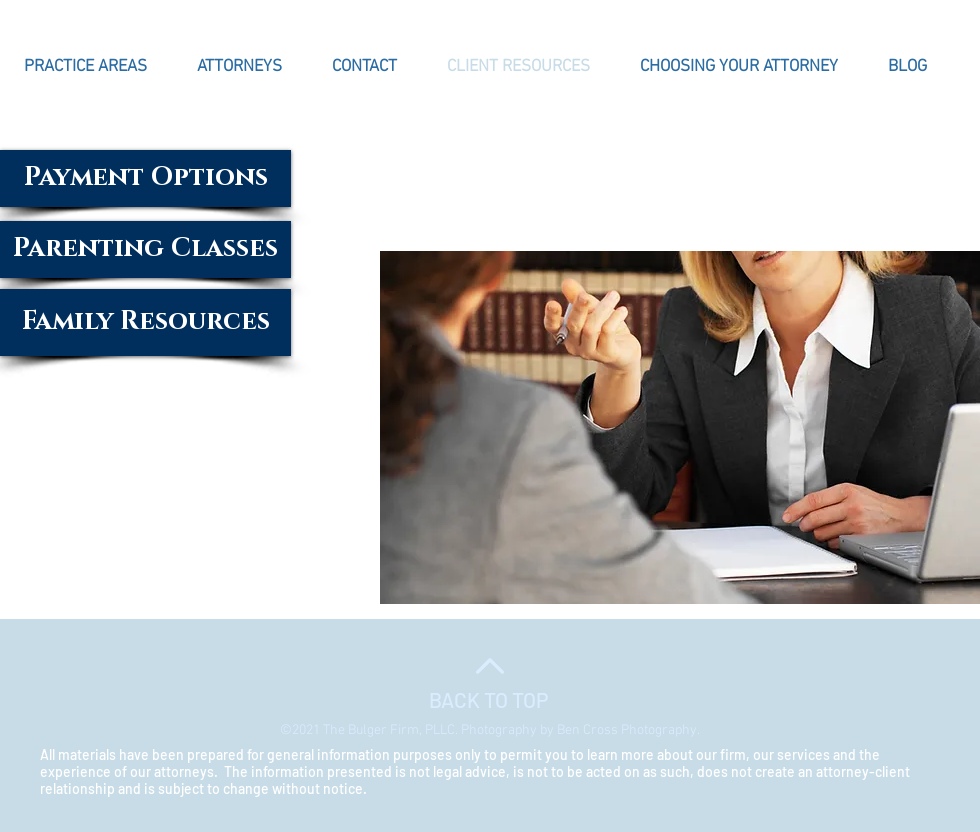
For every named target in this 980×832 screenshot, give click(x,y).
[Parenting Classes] (145, 249)
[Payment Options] (145, 178)
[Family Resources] (145, 322)
